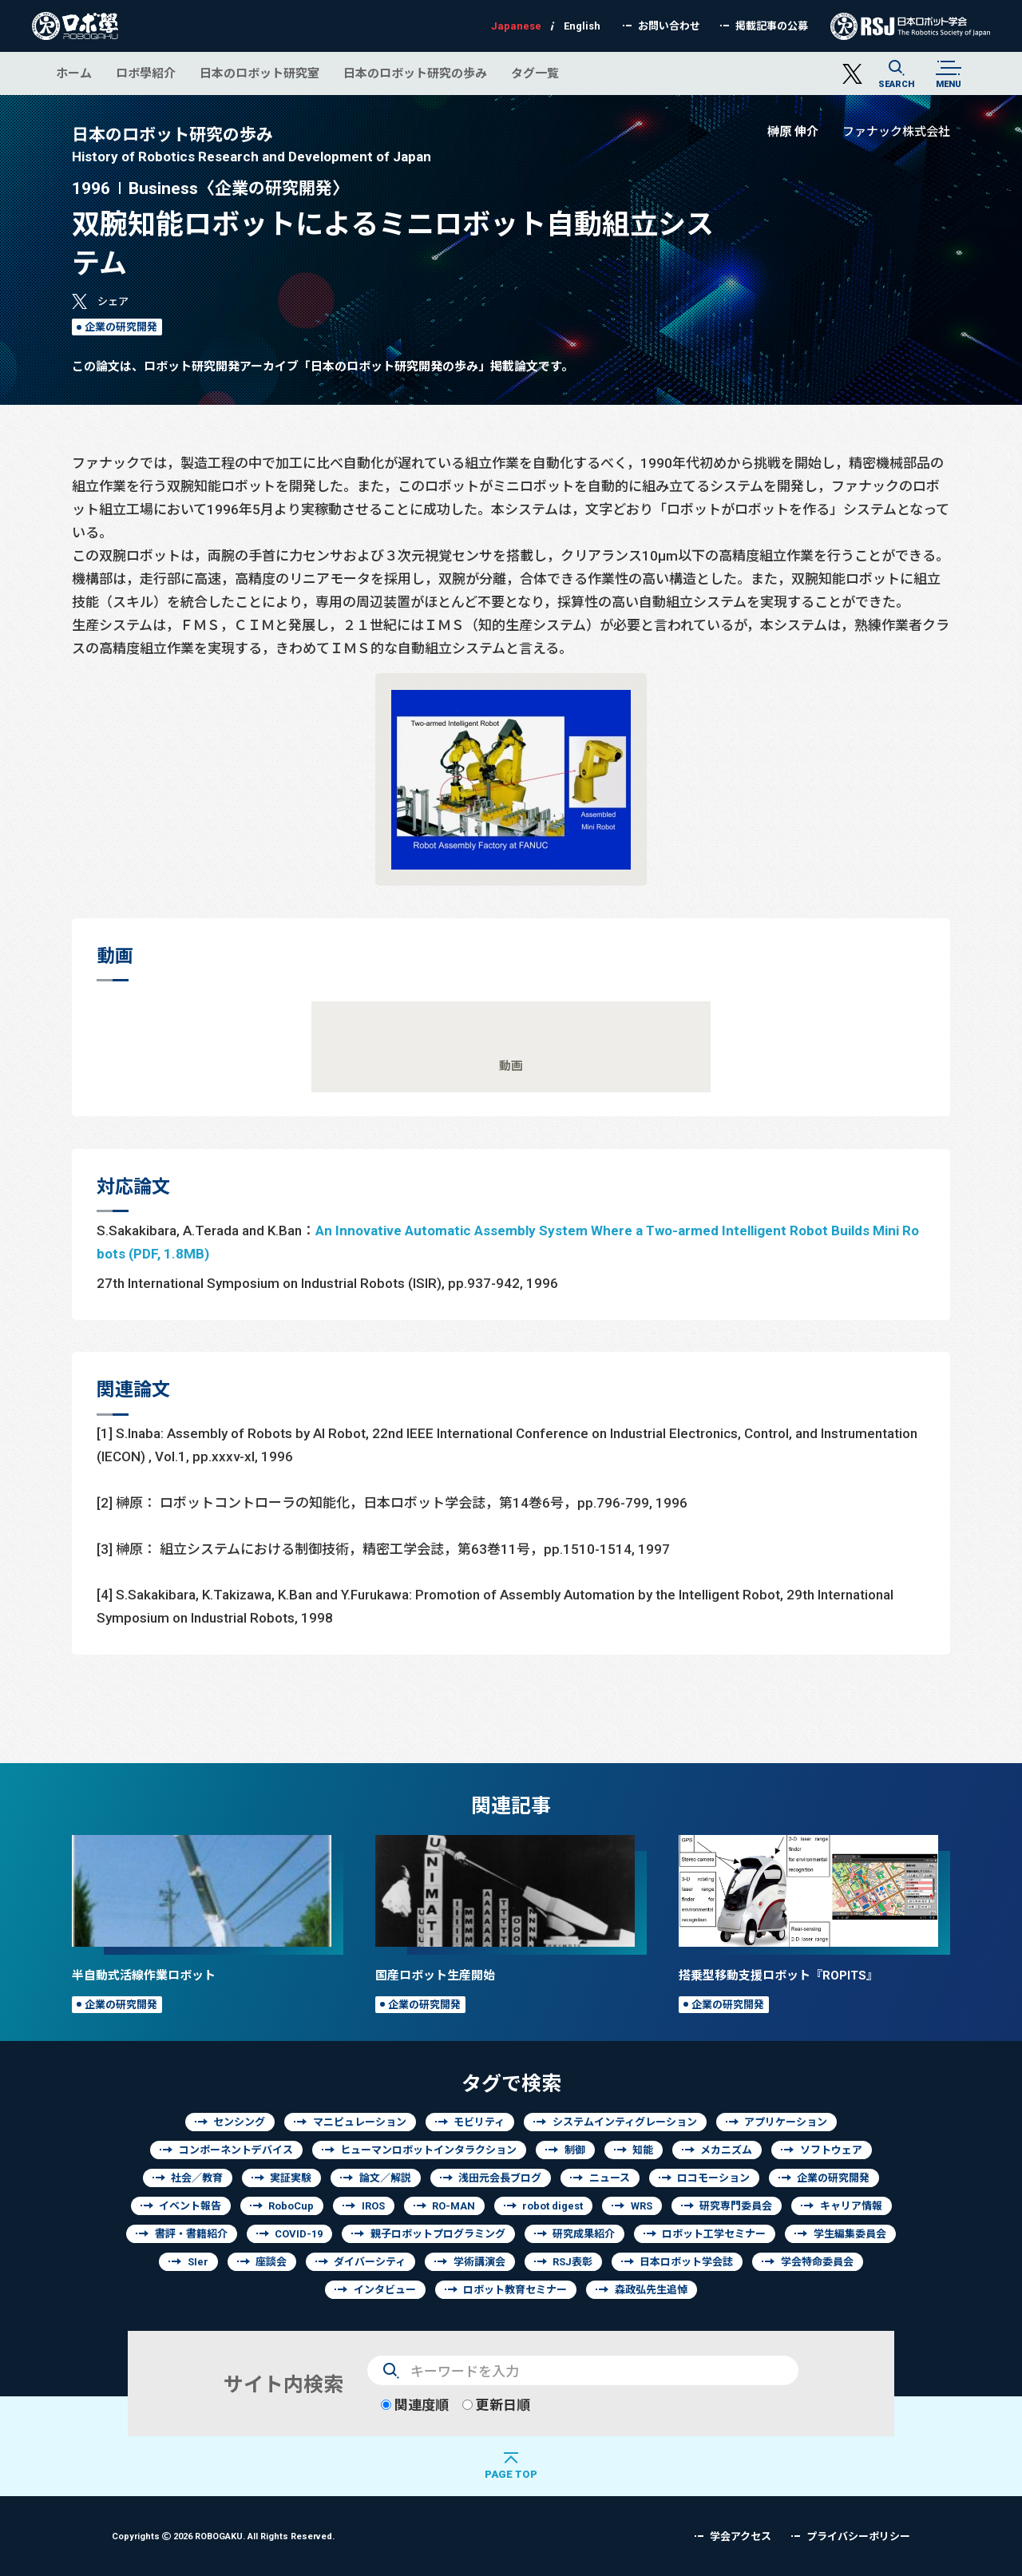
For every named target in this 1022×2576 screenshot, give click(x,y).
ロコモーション (713, 2178)
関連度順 (415, 2405)
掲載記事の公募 (771, 26)
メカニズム (726, 2150)
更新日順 (496, 2405)
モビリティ (479, 2122)
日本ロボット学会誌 (686, 2262)
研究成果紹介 (584, 2234)
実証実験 (290, 2178)
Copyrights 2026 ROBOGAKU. (223, 2535)
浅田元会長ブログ (499, 2178)
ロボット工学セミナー (714, 2234)
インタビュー (385, 2290)
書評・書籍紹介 (191, 2234)
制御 (574, 2150)
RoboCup (291, 2206)
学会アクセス (740, 2536)
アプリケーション (785, 2122)
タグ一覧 (535, 73)
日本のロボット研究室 (259, 73)
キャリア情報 (851, 2206)
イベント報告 (190, 2206)
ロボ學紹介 (146, 73)
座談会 (271, 2262)
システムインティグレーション (625, 2122)
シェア (113, 301)
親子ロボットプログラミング (437, 2234)
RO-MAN (453, 2206)
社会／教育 (197, 2178)
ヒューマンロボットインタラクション (428, 2150)
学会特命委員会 (817, 2262)
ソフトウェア (831, 2150)
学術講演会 (479, 2262)
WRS (641, 2206)
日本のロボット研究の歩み (415, 73)
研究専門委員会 (735, 2206)
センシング (239, 2122)
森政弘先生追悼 (651, 2290)
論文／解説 (385, 2178)
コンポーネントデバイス (236, 2150)
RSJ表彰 (572, 2262)
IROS (373, 2206)
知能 (642, 2150)
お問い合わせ (669, 26)
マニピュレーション (359, 2122)
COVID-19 (299, 2234)
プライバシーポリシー (858, 2536)
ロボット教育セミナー (515, 2290)
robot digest (552, 2206)
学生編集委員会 (850, 2234)
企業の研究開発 (121, 327)
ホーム (74, 73)
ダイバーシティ (370, 2262)
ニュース (609, 2178)
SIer (198, 2262)
